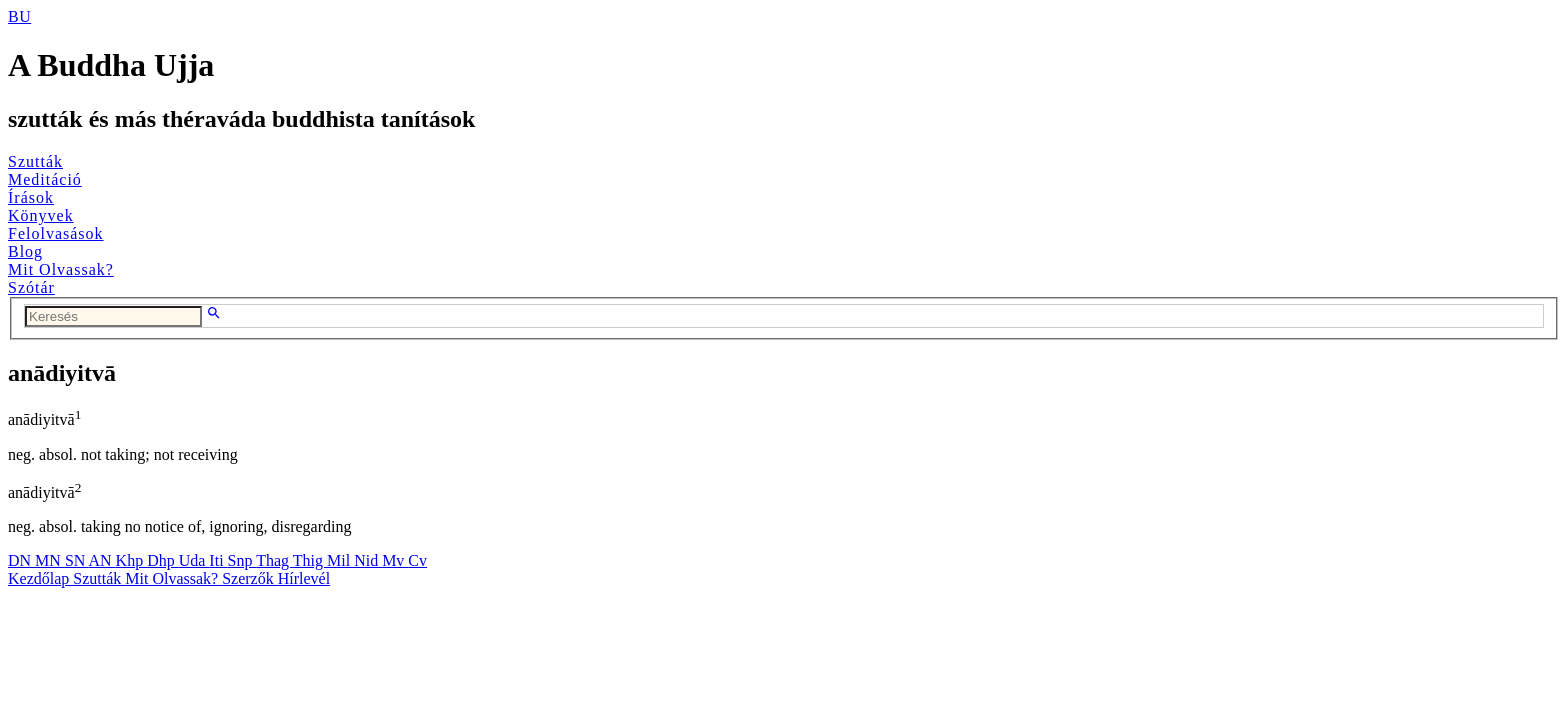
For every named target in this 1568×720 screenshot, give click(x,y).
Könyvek (41, 215)
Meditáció (45, 179)
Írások (31, 197)
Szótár (31, 287)
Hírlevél (304, 578)
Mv (395, 560)
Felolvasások (56, 233)
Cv (417, 560)
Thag (274, 560)
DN (21, 560)
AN (101, 560)
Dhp (163, 560)
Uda (194, 560)
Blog (25, 251)
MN (50, 560)
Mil (340, 560)
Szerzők (250, 578)
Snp (242, 560)
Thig (310, 560)
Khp (132, 560)
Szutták (35, 161)
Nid (368, 560)
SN (77, 560)
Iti (218, 560)
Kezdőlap (40, 578)
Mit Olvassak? (61, 269)
